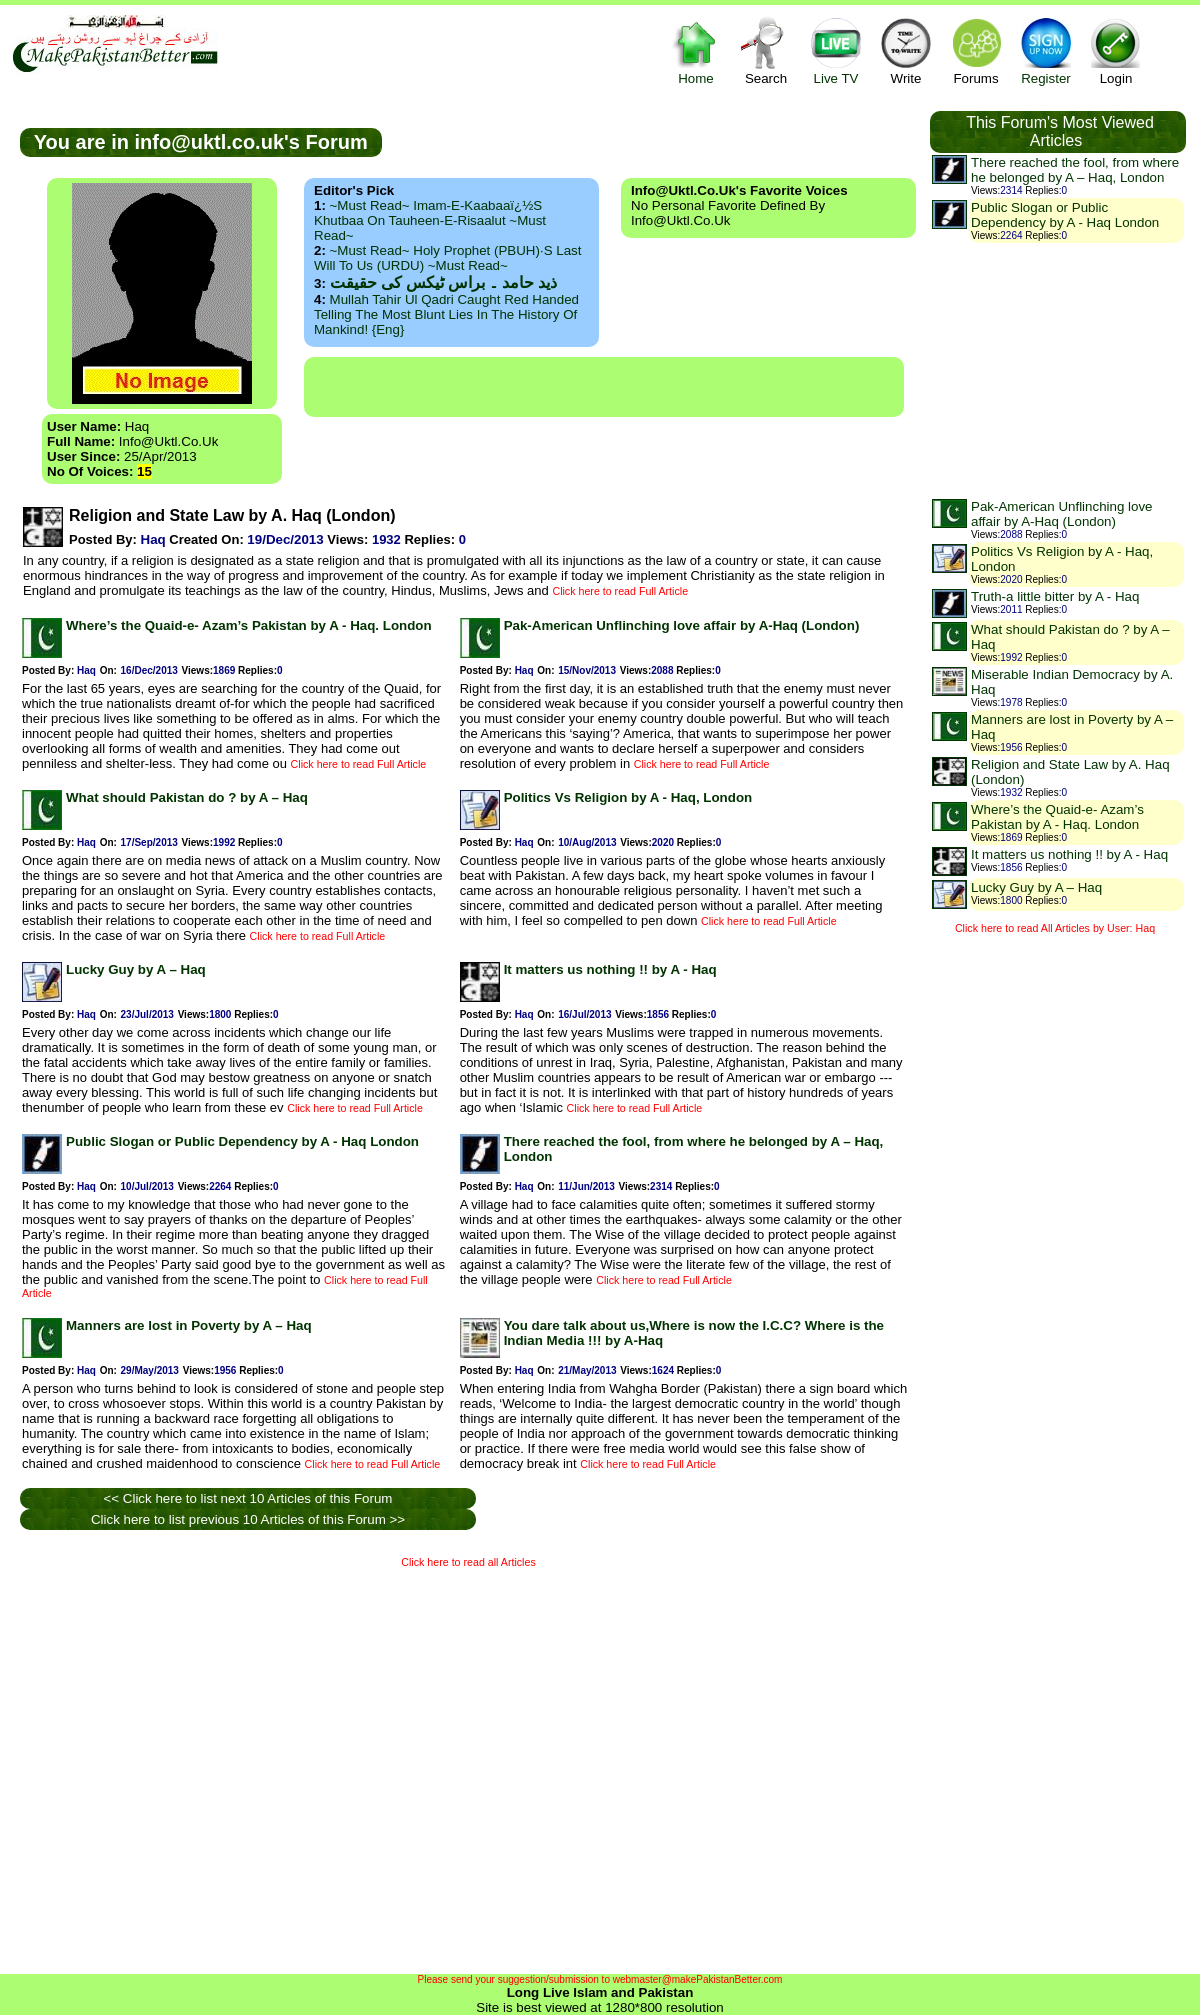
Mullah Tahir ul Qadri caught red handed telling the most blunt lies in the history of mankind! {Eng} (446, 314)
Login (1116, 50)
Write (906, 50)
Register (1046, 50)
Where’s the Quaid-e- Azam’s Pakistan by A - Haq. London (249, 625)
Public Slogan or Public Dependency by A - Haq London (242, 1141)
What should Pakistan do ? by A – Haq (187, 797)
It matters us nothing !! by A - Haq (610, 969)
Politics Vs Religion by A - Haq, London (628, 797)
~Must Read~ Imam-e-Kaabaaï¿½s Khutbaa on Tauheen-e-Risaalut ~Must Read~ (430, 220)
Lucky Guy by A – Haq (136, 969)
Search (766, 50)
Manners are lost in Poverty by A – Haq (189, 1325)
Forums (976, 50)
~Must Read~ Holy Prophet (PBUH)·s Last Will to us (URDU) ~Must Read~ (447, 258)
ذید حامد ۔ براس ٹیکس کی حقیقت (443, 282)
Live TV (836, 50)
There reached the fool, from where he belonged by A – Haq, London (1075, 170)
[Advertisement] (187, 1766)
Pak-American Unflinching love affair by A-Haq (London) (682, 625)
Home (696, 50)
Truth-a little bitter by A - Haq (1055, 596)
